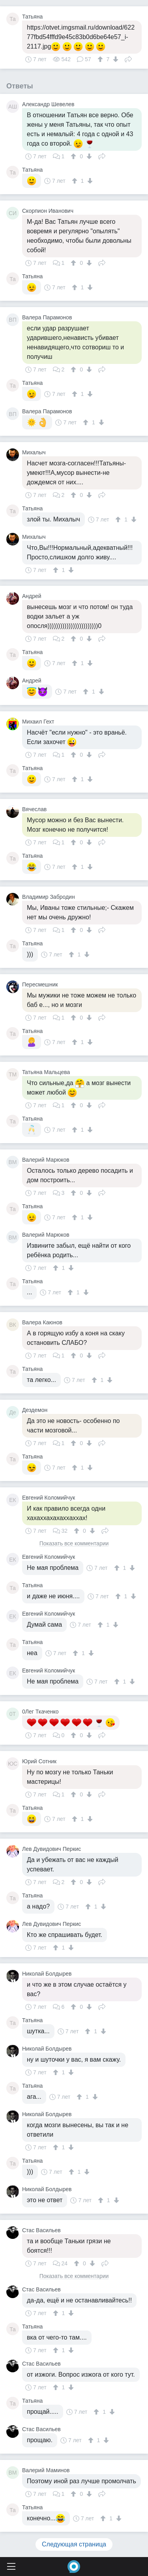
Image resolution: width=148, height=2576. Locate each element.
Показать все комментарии (74, 1544)
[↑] (101, 59)
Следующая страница (74, 2544)
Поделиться (128, 58)
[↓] (114, 59)
